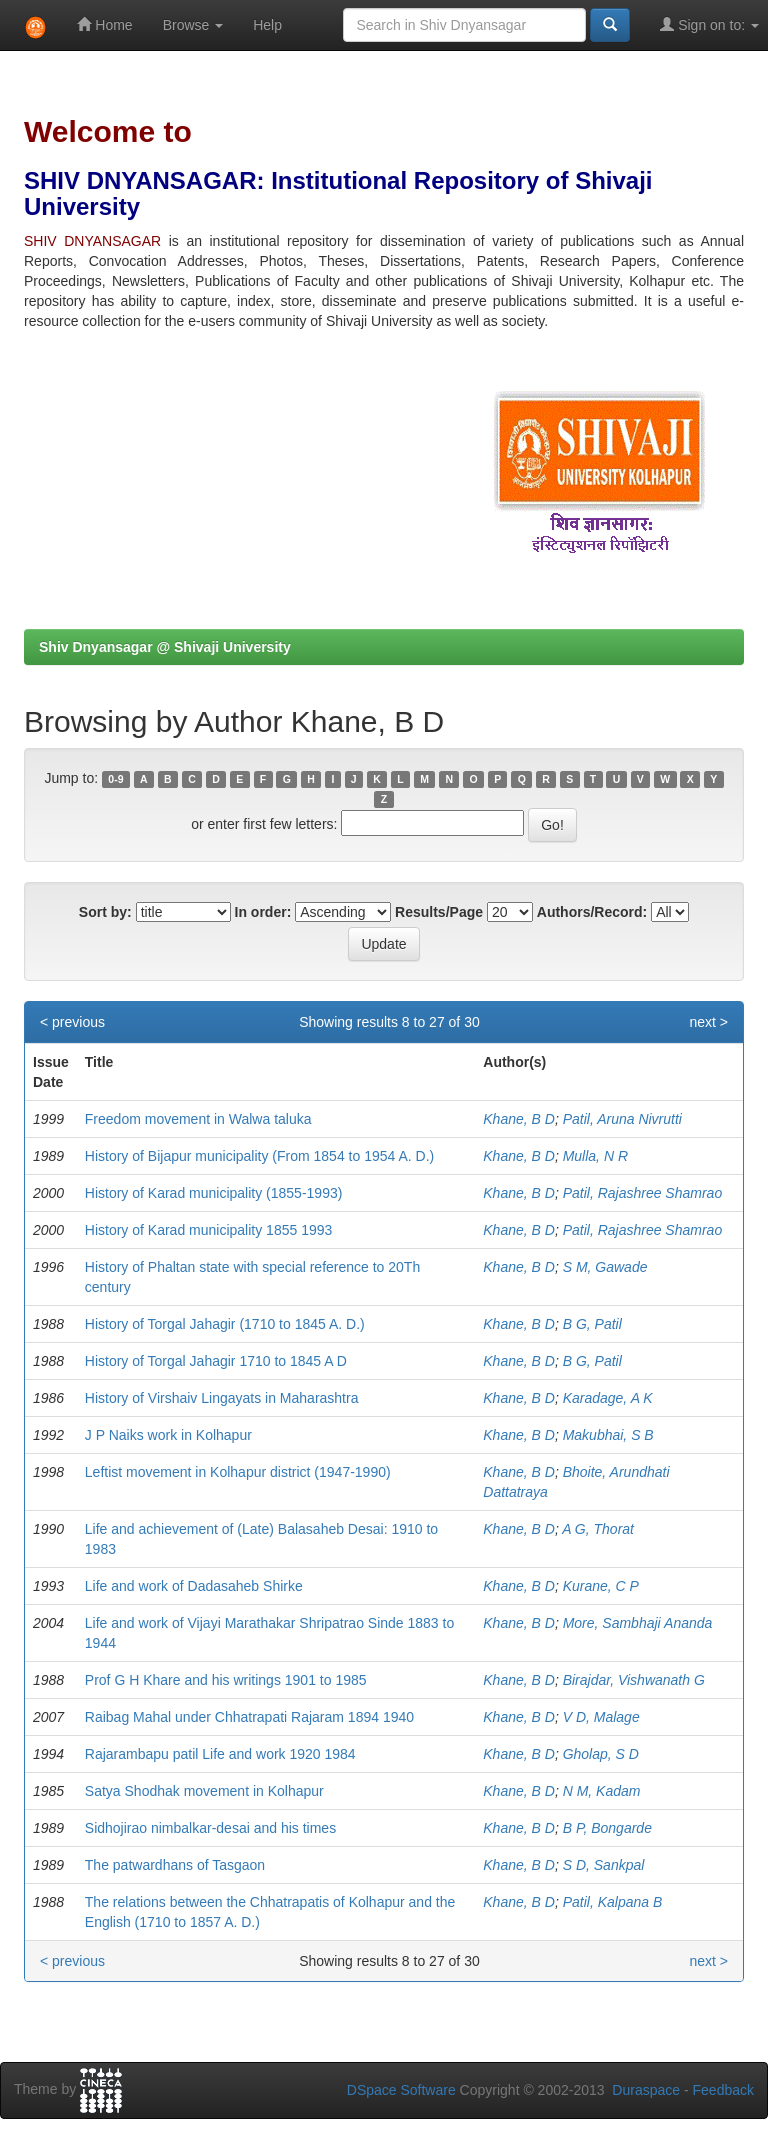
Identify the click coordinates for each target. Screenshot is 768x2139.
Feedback (723, 2090)
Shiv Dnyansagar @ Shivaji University (165, 647)
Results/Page (439, 912)
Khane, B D (519, 1119)
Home (104, 24)
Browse (193, 25)
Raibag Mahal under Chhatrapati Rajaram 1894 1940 (249, 1717)
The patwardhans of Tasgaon (175, 1865)
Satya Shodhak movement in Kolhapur (204, 1791)
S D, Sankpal (604, 1865)
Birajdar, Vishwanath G (634, 1680)
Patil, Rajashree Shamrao (643, 1193)
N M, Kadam (602, 1791)
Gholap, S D (601, 1754)
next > (708, 1022)
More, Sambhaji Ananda (638, 1623)
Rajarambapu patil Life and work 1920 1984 (220, 1754)
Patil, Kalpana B (613, 1902)
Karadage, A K (608, 1398)
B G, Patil (592, 1324)
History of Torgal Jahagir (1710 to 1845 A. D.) (225, 1324)
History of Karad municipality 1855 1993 (208, 1230)
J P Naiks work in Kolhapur (168, 1435)
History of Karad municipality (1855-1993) (214, 1193)
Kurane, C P (601, 1586)
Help (267, 25)
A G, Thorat (598, 1529)
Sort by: (105, 912)
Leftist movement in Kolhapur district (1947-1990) (238, 1472)
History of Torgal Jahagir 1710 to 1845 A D (216, 1361)
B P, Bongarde (607, 1828)
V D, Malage (601, 1717)
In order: (263, 912)
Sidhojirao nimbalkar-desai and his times (210, 1828)
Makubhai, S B (608, 1435)
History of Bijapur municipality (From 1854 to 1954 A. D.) (259, 1156)
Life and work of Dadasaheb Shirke (194, 1586)
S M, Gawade (605, 1267)
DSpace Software (401, 2090)
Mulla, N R (595, 1156)
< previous (72, 1022)
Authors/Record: (592, 912)
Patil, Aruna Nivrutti (622, 1119)
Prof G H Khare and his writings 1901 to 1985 (226, 1680)
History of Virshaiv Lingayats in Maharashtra (222, 1398)
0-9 (115, 779)
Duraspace (646, 2090)
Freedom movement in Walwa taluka (198, 1119)
